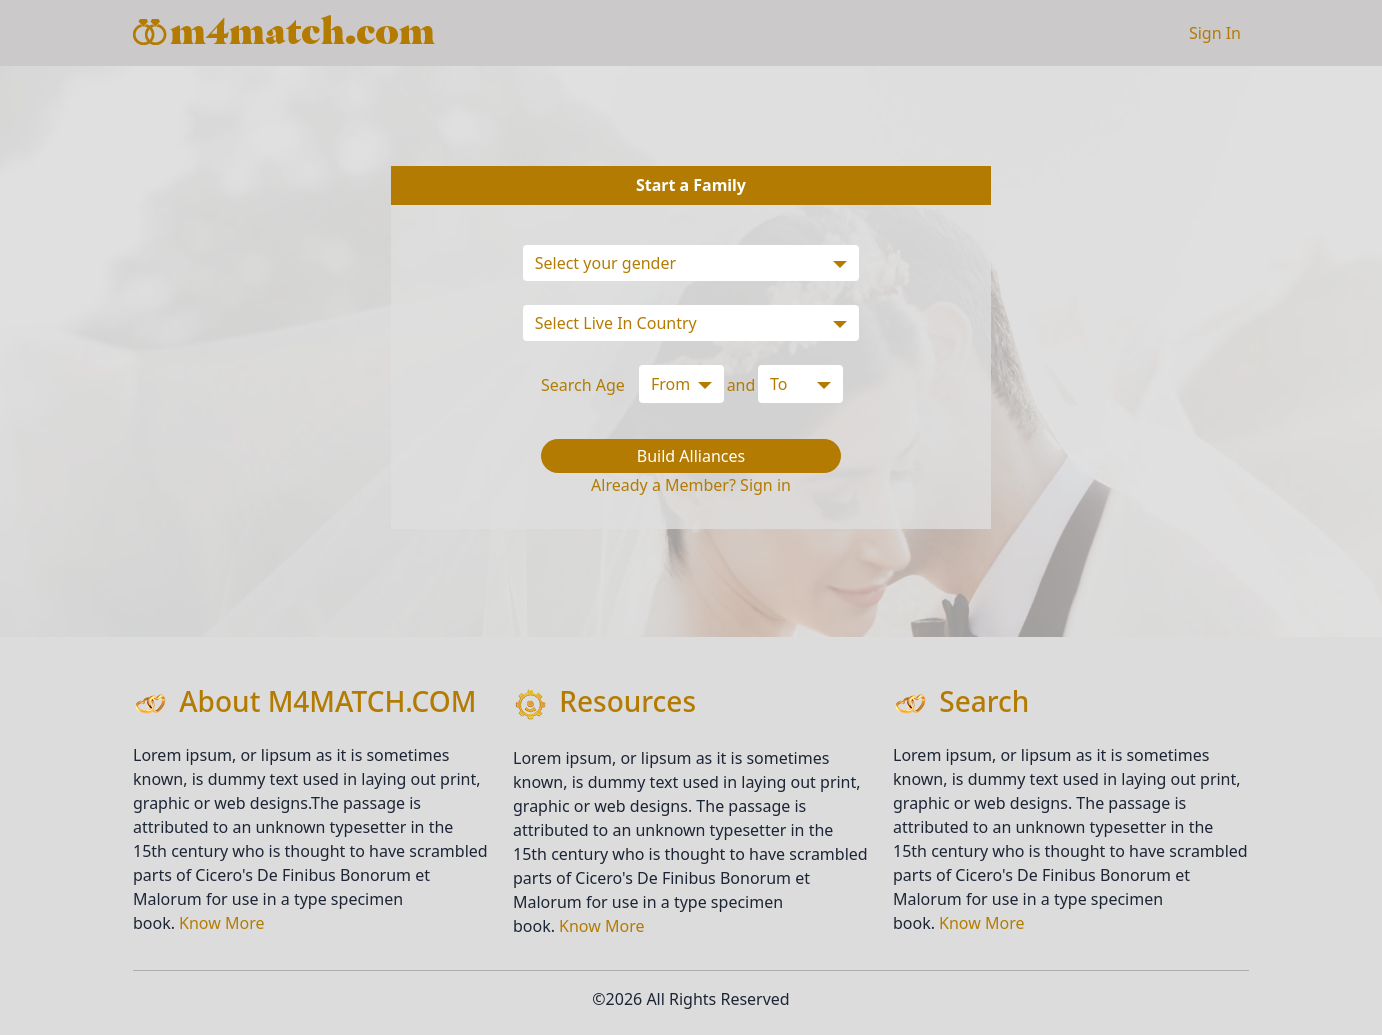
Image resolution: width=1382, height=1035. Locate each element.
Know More (221, 923)
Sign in (765, 485)
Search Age (583, 385)
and (741, 385)
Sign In (1215, 33)
